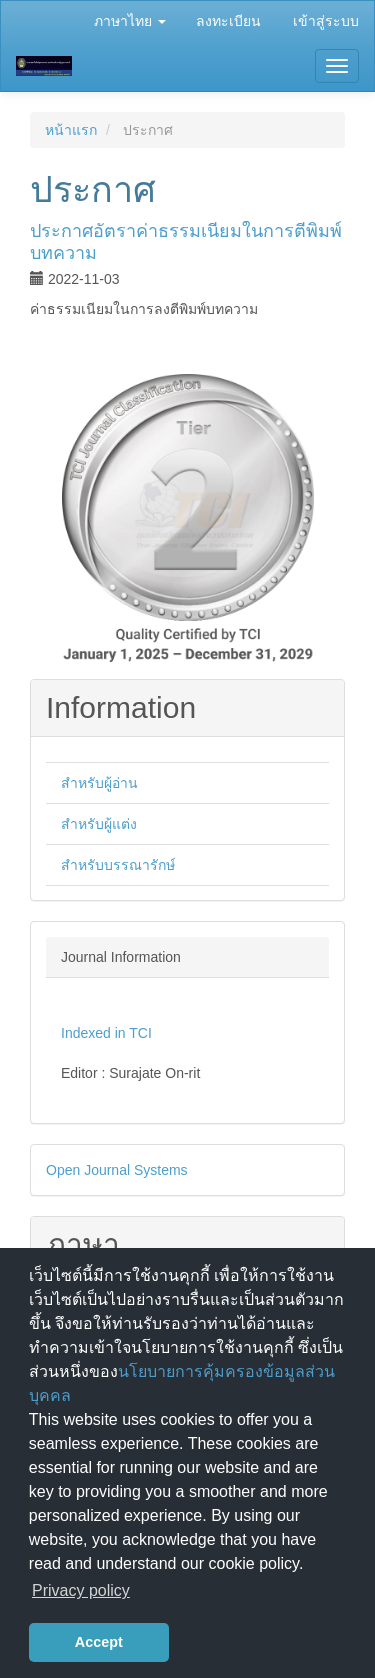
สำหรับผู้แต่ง (99, 824)
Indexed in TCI (106, 1033)
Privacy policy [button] (81, 1590)
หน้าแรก (71, 130)
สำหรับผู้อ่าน (99, 783)
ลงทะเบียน (228, 21)
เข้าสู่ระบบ (326, 21)
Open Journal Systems (117, 1170)
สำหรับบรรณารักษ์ (118, 865)
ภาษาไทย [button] (130, 21)
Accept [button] (99, 1642)
